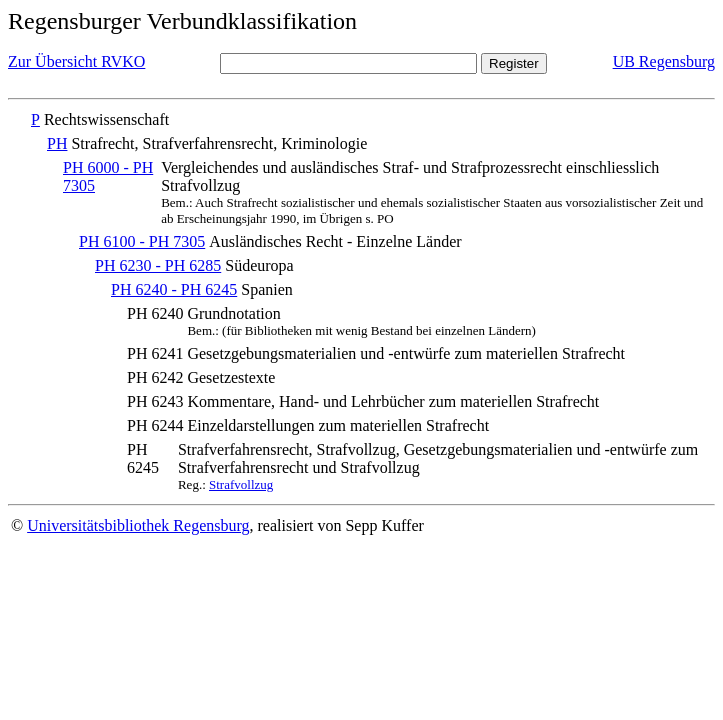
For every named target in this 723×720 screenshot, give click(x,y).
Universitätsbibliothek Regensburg (138, 525)
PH (57, 143)
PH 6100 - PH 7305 (142, 241)
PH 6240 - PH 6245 (174, 289)
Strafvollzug (241, 484)
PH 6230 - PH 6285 (158, 265)
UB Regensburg (664, 61)
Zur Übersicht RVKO (76, 61)
